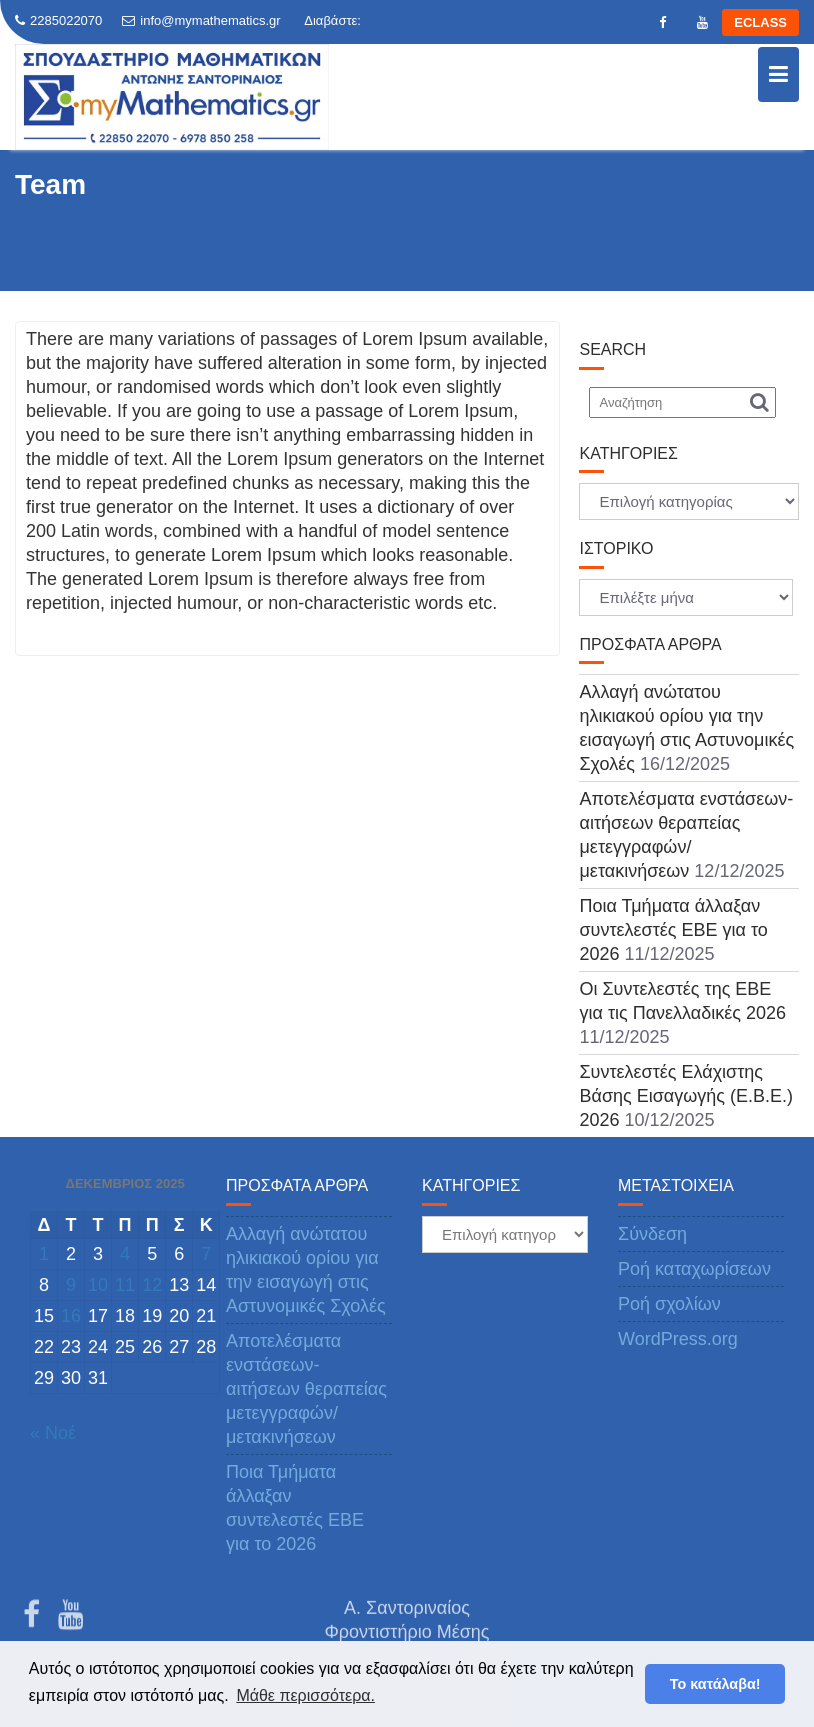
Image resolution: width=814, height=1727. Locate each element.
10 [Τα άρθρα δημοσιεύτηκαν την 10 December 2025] (98, 1285)
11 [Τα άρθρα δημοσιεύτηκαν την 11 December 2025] (125, 1285)
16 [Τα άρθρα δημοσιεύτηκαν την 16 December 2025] (71, 1316)
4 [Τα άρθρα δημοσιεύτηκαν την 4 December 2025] (125, 1254)
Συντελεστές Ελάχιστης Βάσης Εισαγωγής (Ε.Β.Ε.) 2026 (685, 1096)
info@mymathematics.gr (201, 20)
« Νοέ (53, 1433)
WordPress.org (678, 1339)
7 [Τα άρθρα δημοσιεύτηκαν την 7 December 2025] (206, 1254)
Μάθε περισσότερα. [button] (305, 1695)
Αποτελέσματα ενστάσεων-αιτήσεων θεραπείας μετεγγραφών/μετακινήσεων (306, 1389)
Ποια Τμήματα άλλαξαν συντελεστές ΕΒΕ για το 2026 (673, 930)
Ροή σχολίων (669, 1304)
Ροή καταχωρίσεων (694, 1269)
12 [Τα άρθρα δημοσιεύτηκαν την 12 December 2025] (152, 1285)
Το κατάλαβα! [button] (715, 1684)
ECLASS (760, 22)
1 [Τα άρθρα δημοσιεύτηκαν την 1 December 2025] (44, 1254)
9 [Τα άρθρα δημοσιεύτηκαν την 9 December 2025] (71, 1285)
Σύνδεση (652, 1234)
